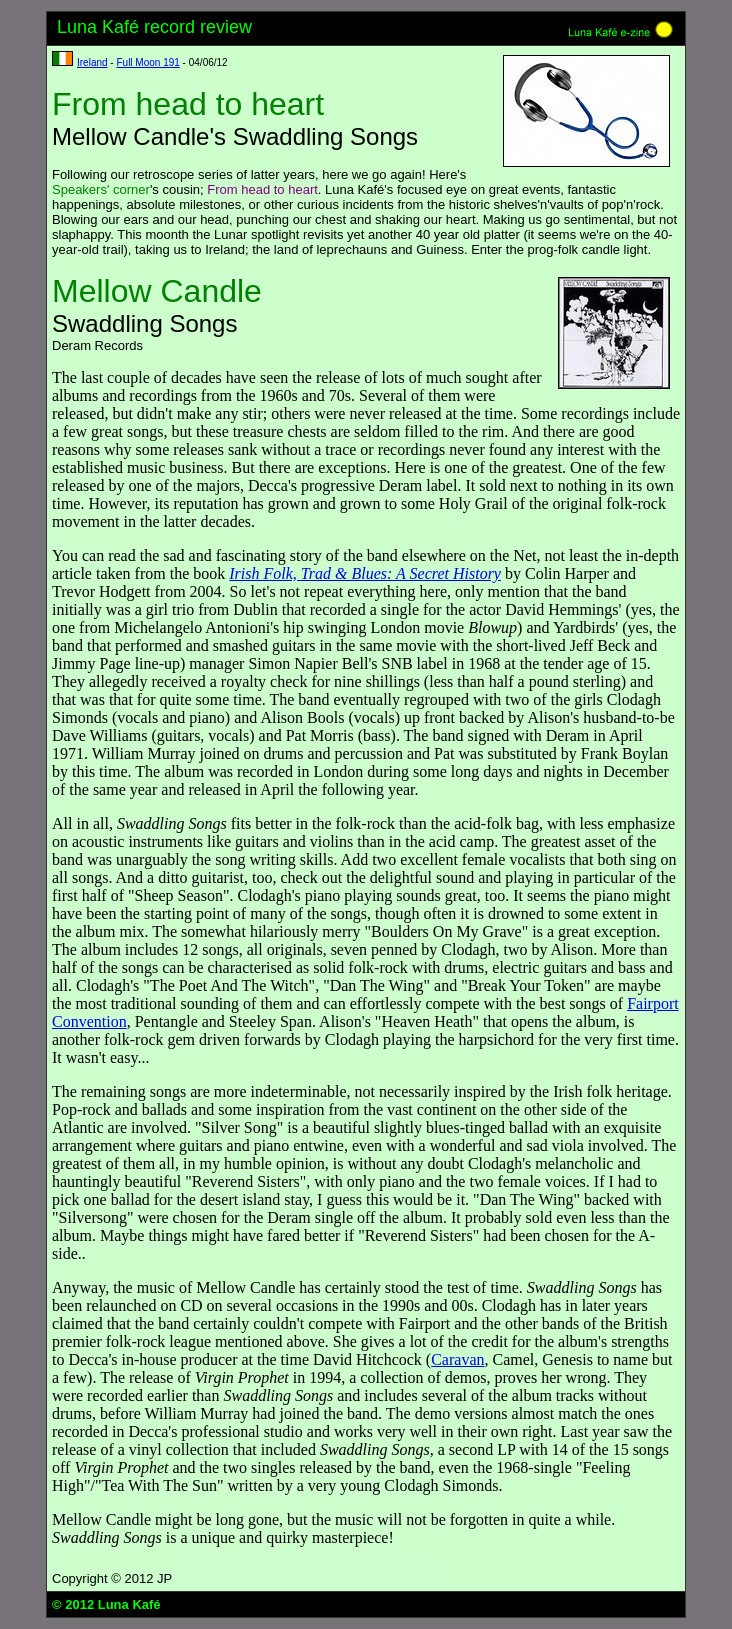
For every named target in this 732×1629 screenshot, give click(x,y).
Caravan (457, 1359)
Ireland (92, 62)
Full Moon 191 (147, 62)
